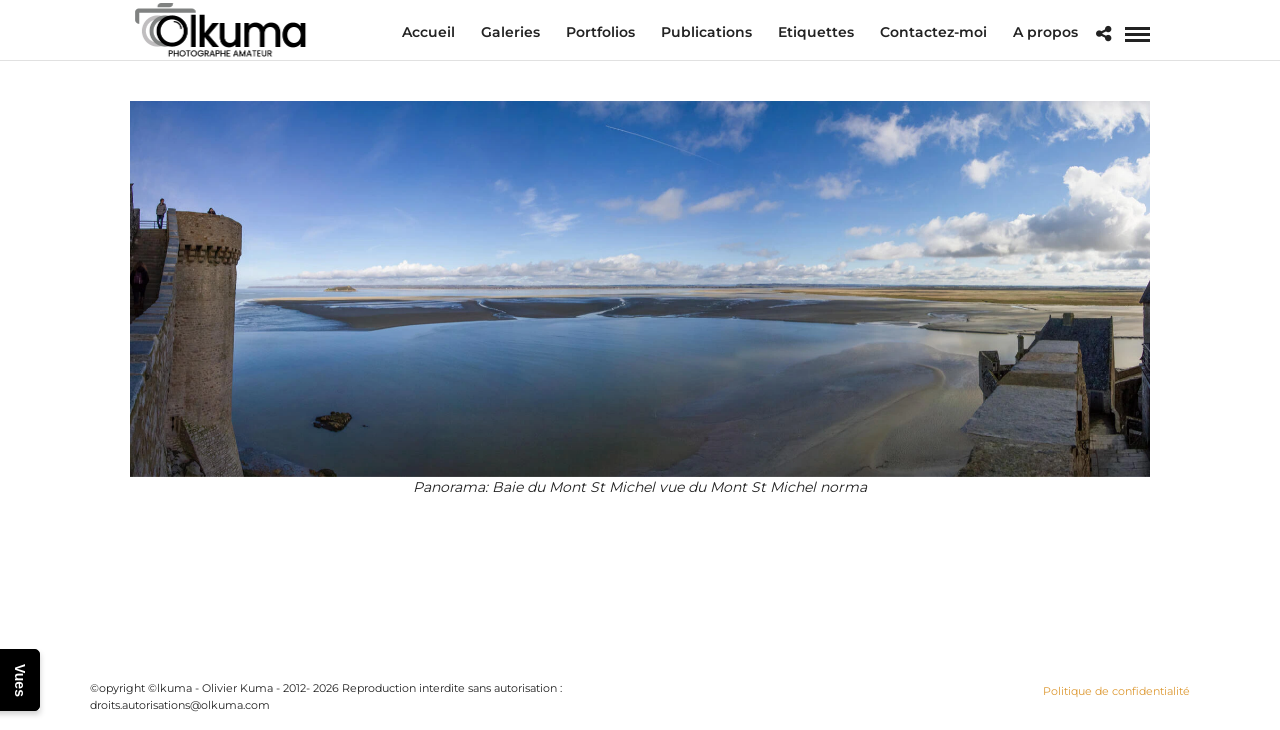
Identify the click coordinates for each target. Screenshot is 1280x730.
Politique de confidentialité (1116, 691)
